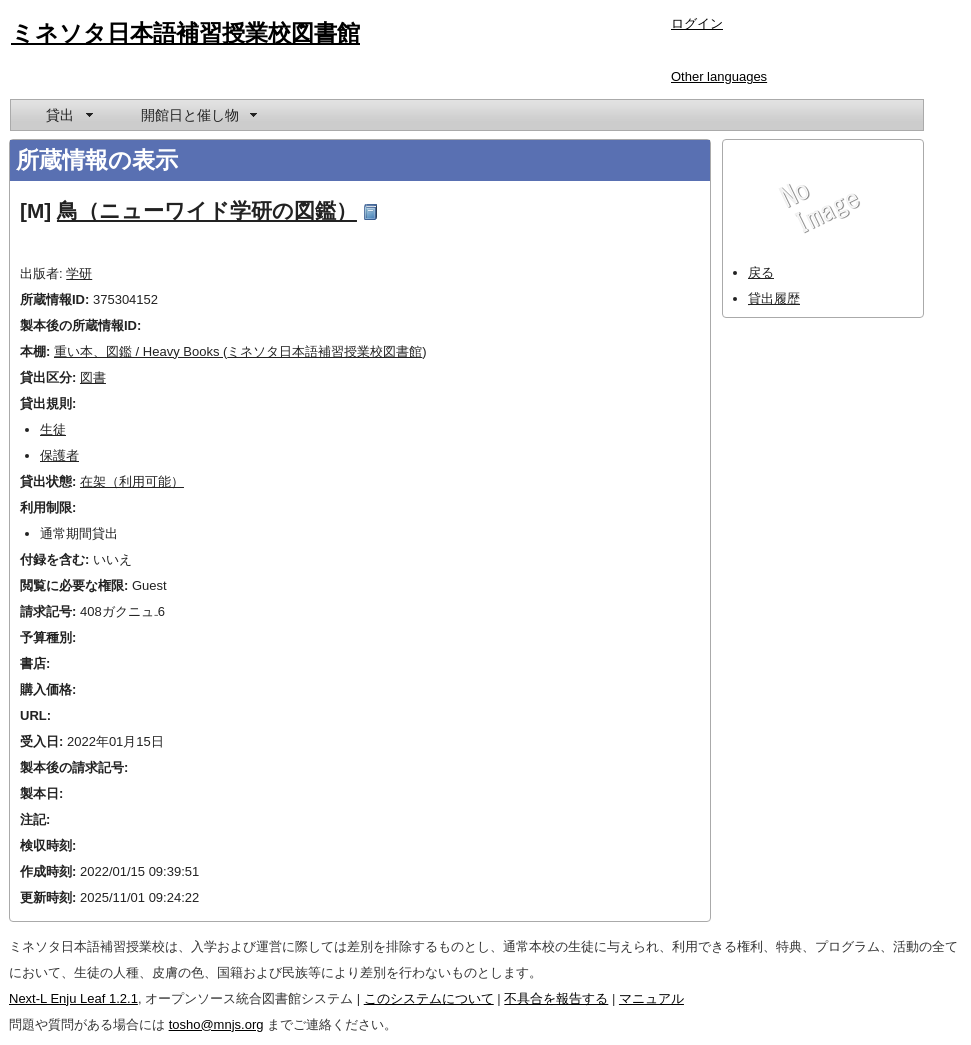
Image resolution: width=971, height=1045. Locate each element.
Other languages (719, 76)
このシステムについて (429, 998)
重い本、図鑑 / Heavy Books (138, 351)
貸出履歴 (774, 298)
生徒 (53, 429)
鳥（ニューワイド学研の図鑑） (207, 210)
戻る (761, 272)
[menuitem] (68, 115)
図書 (93, 377)
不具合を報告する (556, 998)
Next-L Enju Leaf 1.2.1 (73, 998)
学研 (79, 273)
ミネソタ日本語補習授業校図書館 (185, 33)
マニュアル (651, 998)
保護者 (59, 455)
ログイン (697, 23)
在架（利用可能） (132, 481)
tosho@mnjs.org (216, 1024)
